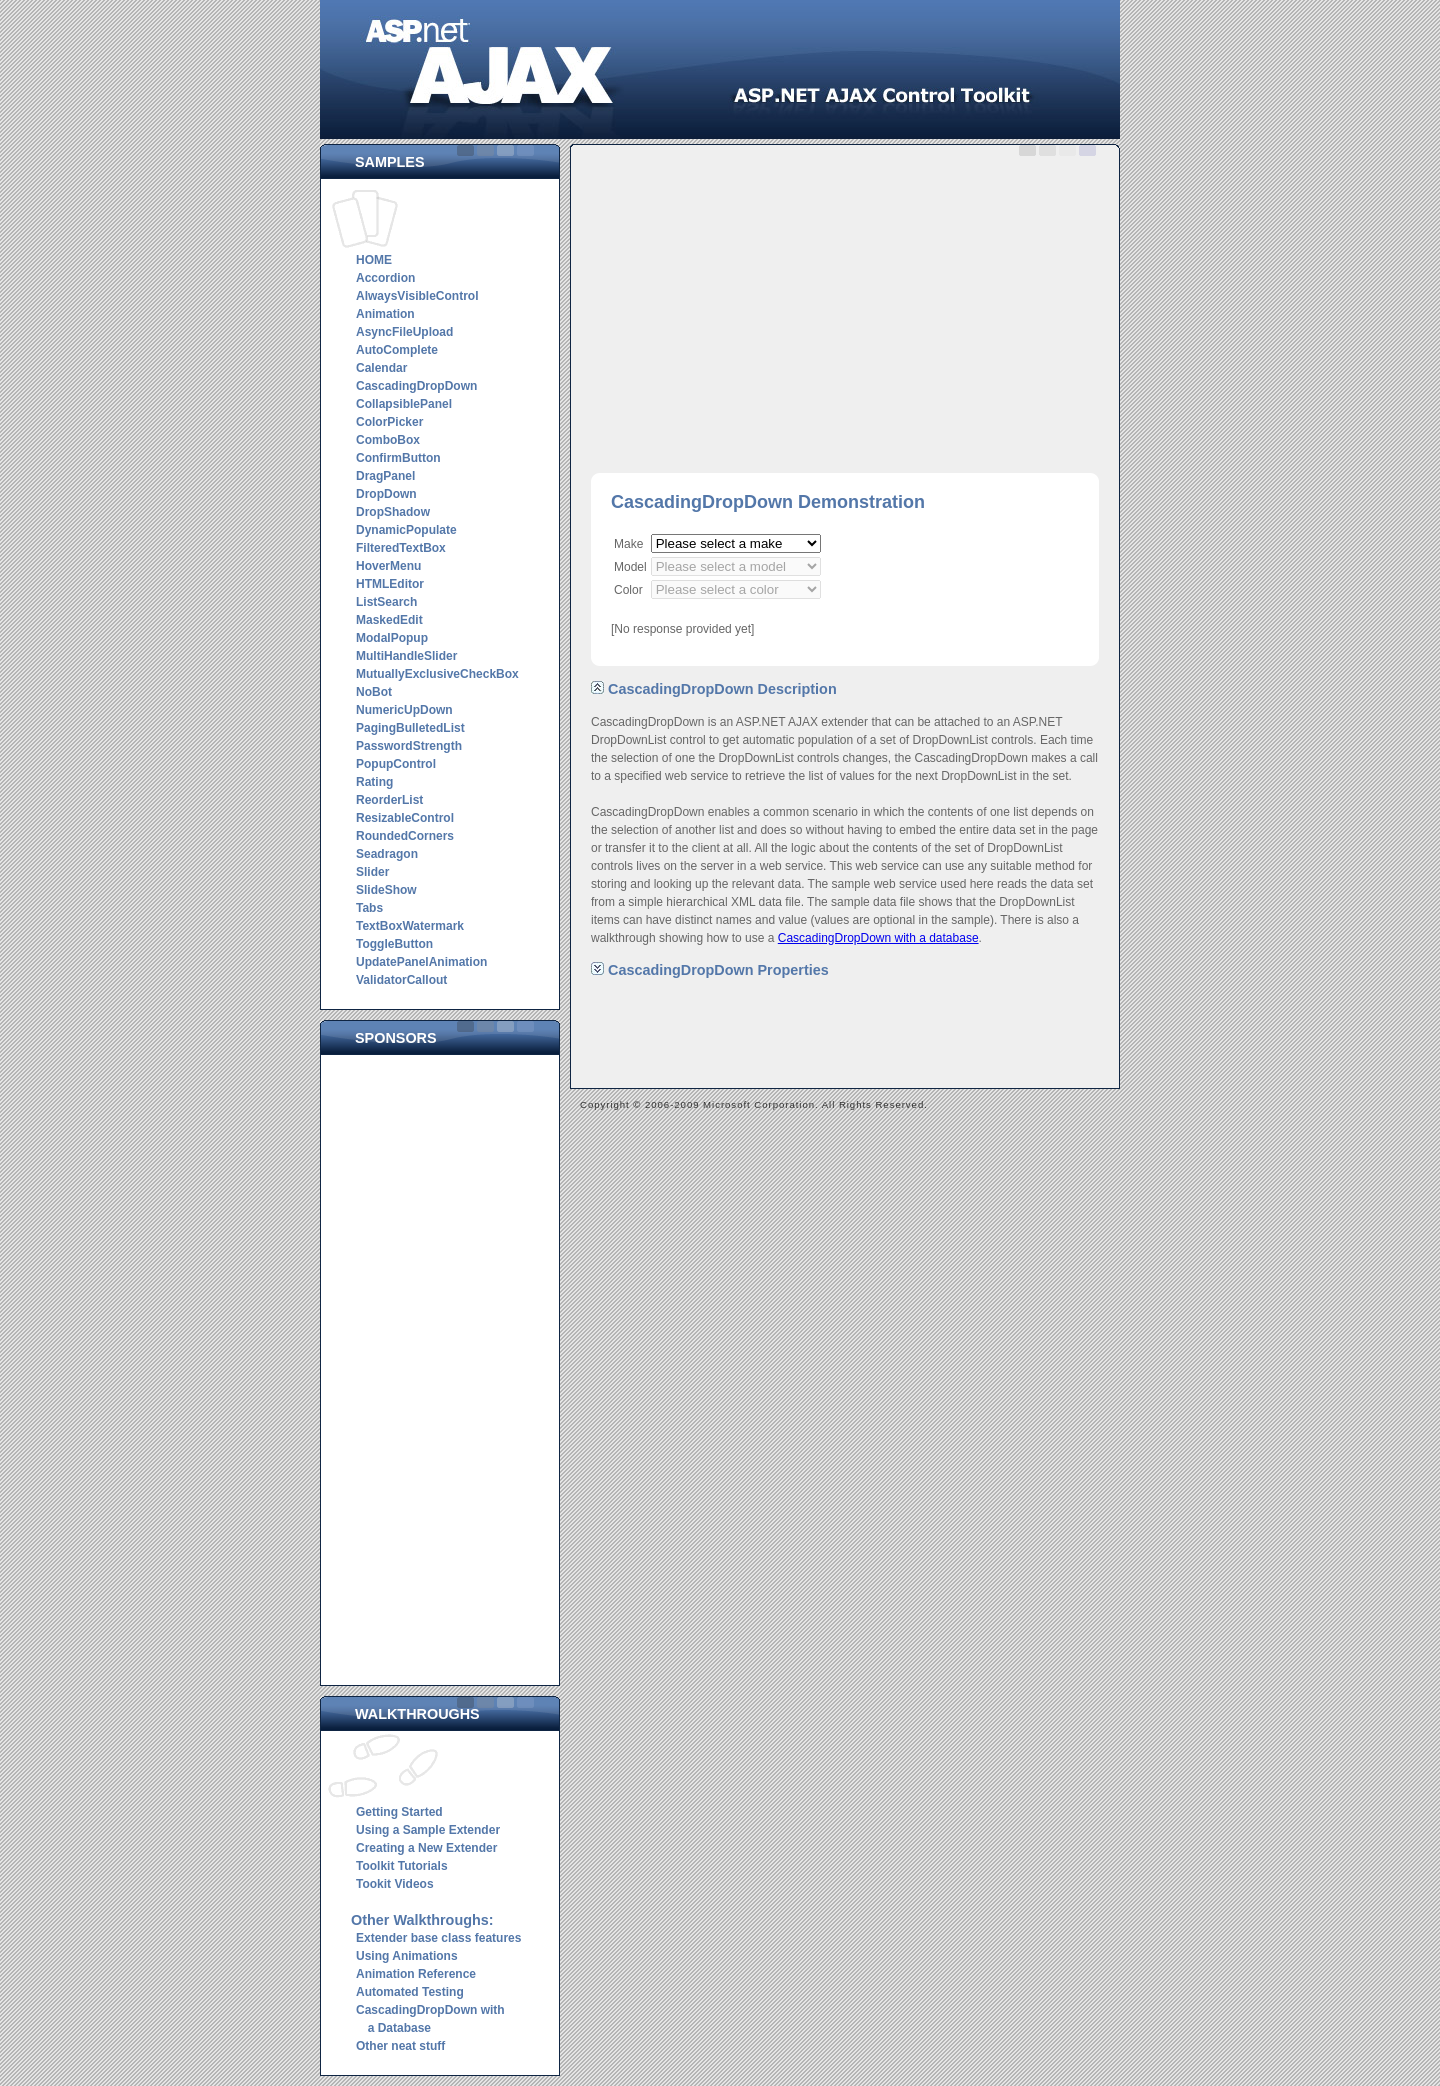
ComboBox (388, 440)
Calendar (381, 368)
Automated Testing (410, 1992)
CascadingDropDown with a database (878, 938)
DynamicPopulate (406, 530)
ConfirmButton (398, 458)
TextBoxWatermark (410, 926)
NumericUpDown (404, 710)
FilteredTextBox (401, 548)
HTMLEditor (390, 584)
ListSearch (386, 602)
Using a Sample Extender (428, 1830)
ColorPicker (389, 422)
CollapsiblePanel (404, 404)
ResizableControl (405, 818)
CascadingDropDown (416, 386)
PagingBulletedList (410, 728)
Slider (372, 872)
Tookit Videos (395, 1884)
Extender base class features (438, 1938)
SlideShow (386, 890)
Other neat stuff (400, 2046)
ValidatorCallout (401, 980)
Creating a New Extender (426, 1848)
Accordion (385, 278)
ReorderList (389, 800)
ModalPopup (392, 638)
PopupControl (396, 764)
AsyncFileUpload (404, 332)
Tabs (369, 908)
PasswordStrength (409, 746)
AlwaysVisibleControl (417, 296)
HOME (374, 260)
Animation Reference (416, 1974)
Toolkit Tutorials (402, 1866)
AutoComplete (397, 350)
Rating (374, 782)
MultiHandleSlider (406, 656)
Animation (385, 314)
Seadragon (387, 854)
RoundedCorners (405, 836)
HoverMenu (388, 566)
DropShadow (393, 512)
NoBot (374, 692)
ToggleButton (394, 944)
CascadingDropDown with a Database (428, 2019)
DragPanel (385, 476)
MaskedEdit (389, 620)
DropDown (386, 494)
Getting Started (399, 1812)
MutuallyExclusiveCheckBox (437, 674)
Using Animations (407, 1956)
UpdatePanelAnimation (421, 962)
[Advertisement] (445, 1365)
